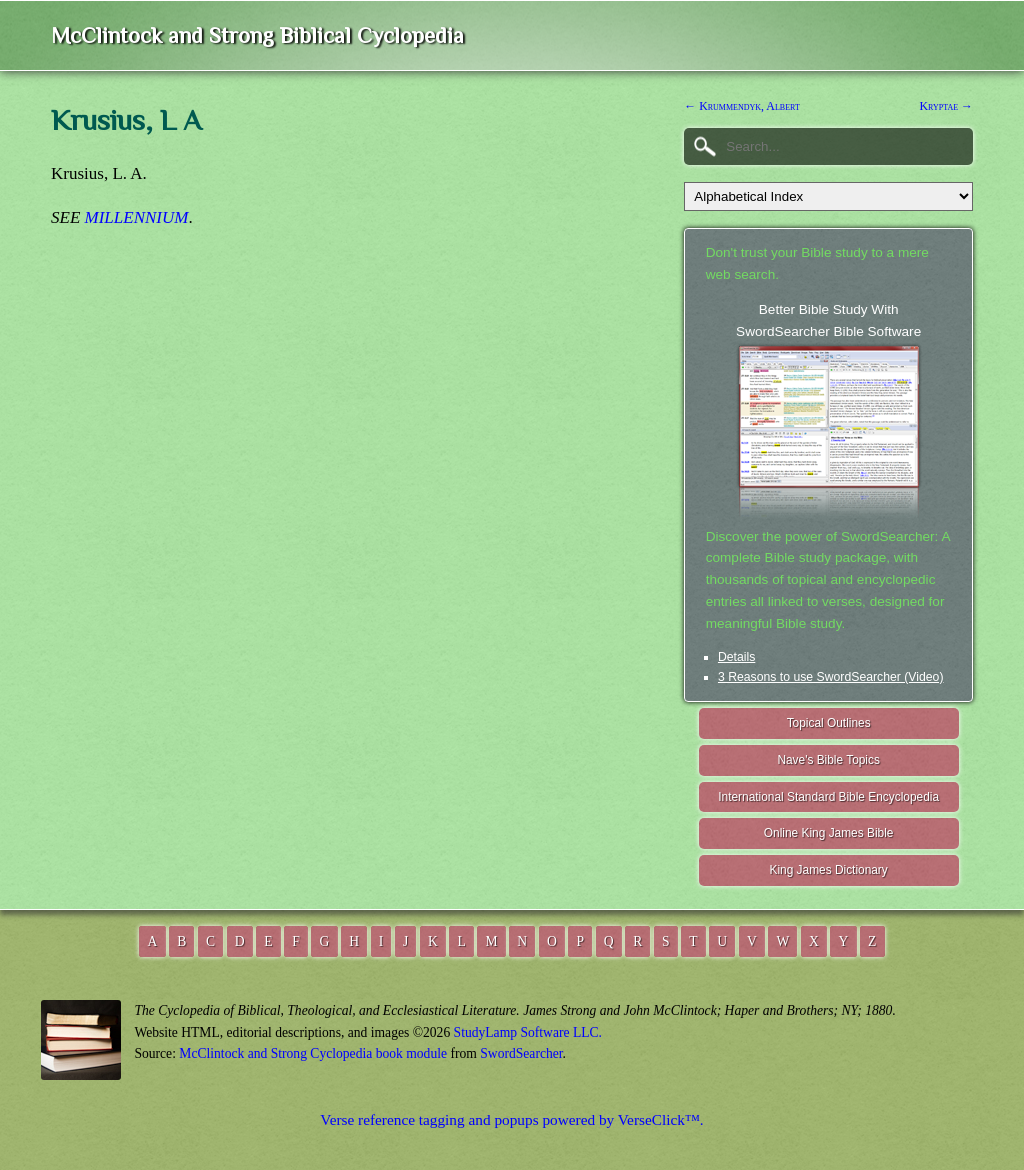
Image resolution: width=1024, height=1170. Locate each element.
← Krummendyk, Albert (742, 106)
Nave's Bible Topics (828, 760)
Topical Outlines (829, 723)
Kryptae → (946, 106)
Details (736, 657)
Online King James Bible (829, 833)
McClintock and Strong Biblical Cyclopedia (257, 35)
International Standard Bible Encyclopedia (828, 797)
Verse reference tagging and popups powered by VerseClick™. (511, 1119)
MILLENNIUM (137, 217)
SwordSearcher (521, 1053)
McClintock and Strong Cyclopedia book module (313, 1053)
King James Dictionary (828, 870)
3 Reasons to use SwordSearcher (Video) (831, 677)
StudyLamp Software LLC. (528, 1032)
